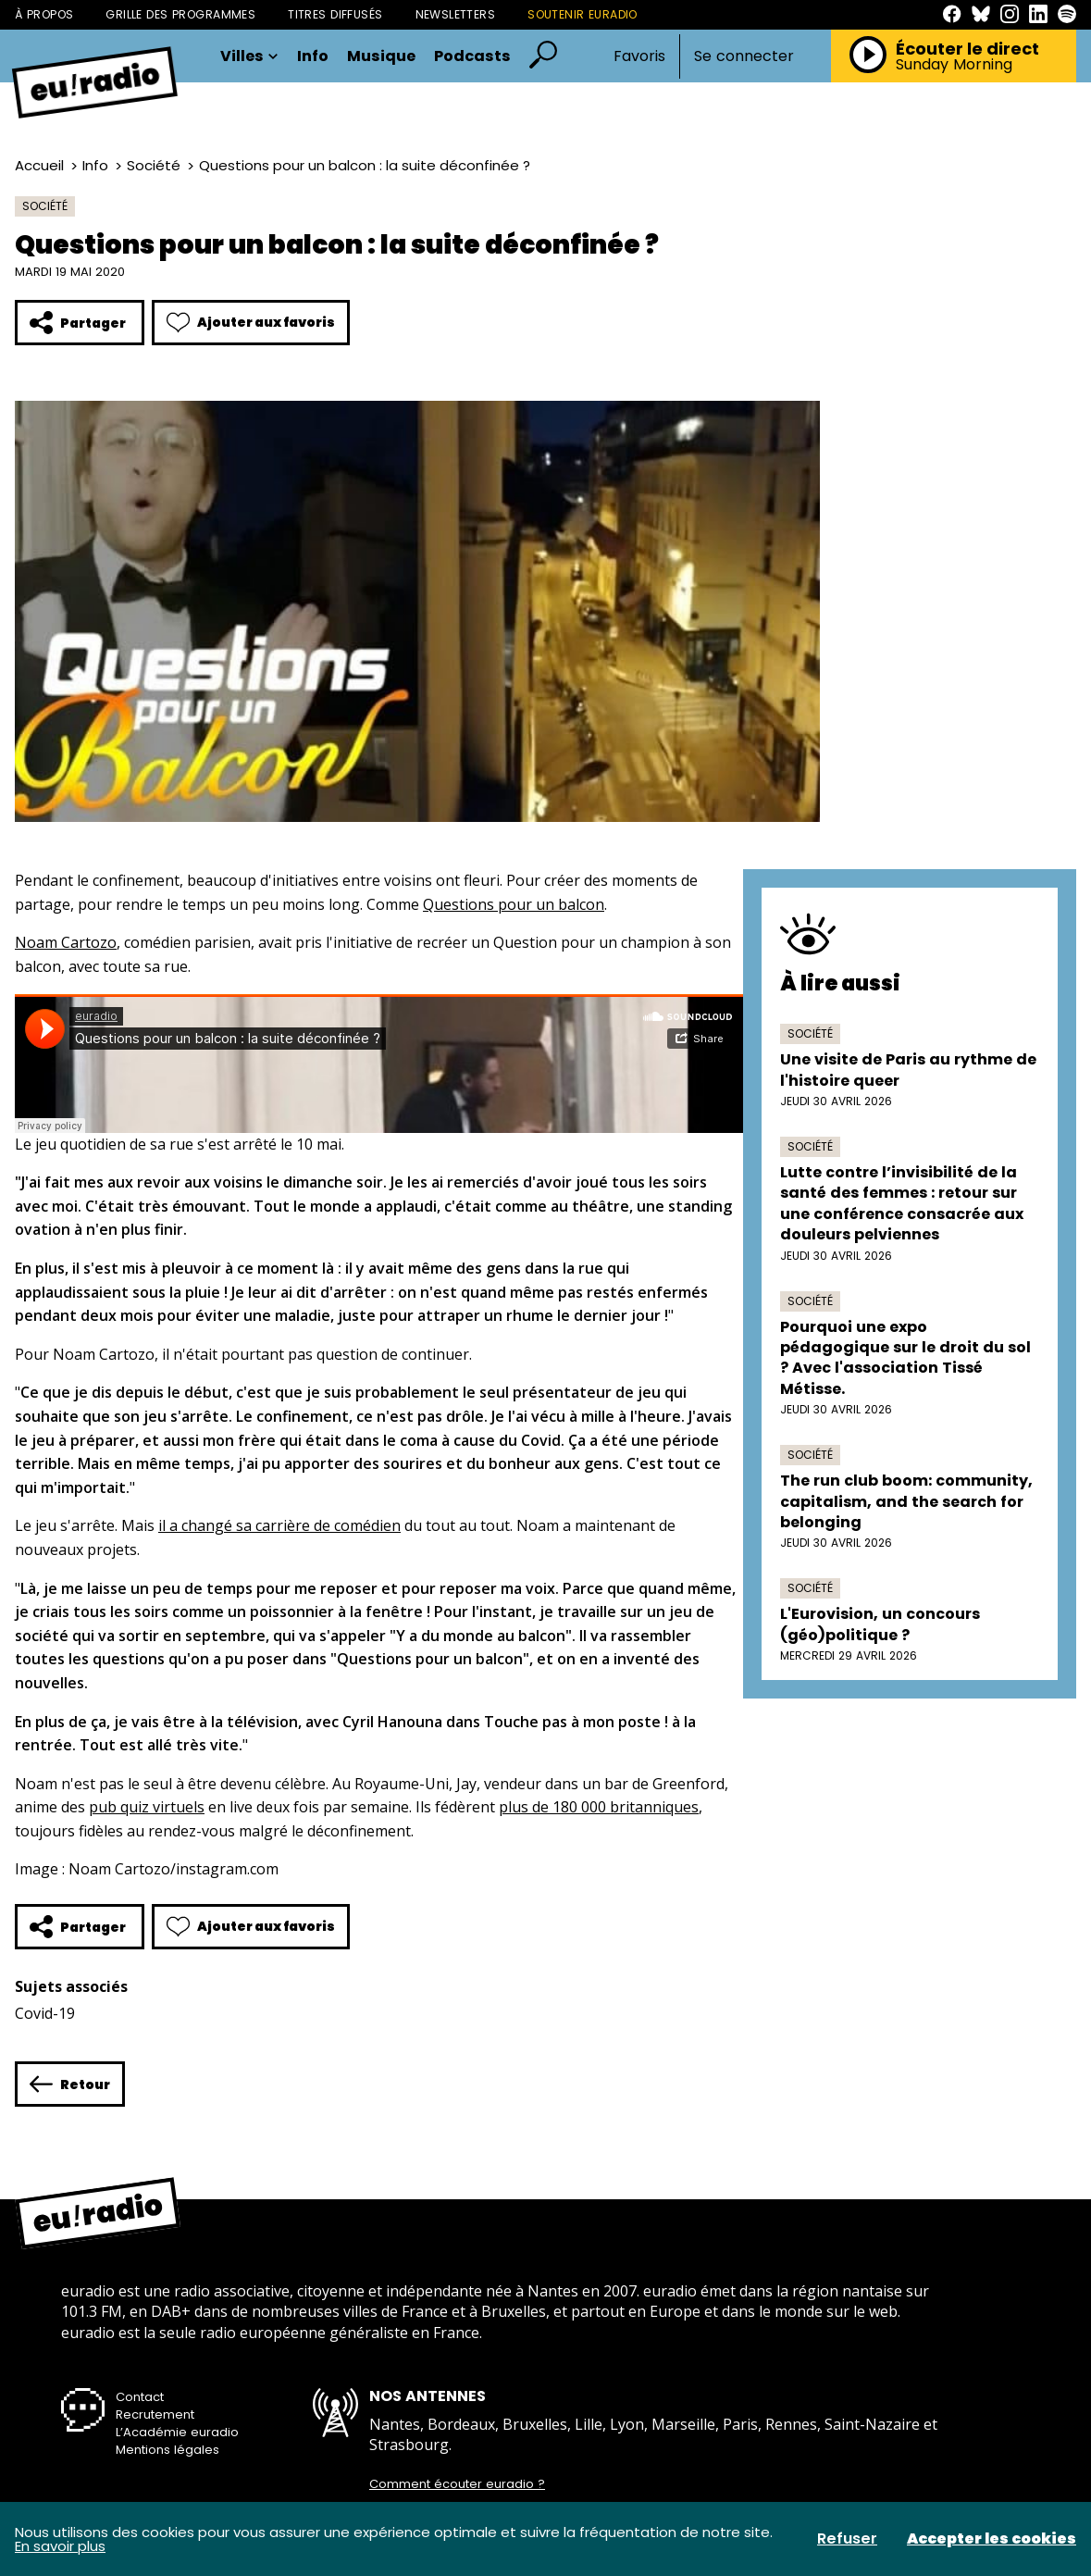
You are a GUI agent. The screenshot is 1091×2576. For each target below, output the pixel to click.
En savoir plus (60, 2546)
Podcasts (472, 56)
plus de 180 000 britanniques (599, 1807)
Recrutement (155, 2414)
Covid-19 (45, 2013)
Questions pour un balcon (513, 904)
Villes (249, 56)
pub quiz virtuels (147, 1807)
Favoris (639, 56)
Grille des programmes (180, 14)
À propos (44, 14)
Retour (70, 2084)
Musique (381, 56)
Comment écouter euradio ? (457, 2484)
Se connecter (744, 56)
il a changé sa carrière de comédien (279, 1525)
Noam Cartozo (66, 942)
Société (153, 165)
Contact (140, 2397)
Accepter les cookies (991, 2539)
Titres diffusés (335, 14)
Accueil (39, 165)
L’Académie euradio (177, 2432)
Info (313, 56)
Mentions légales (167, 2449)
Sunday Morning (954, 64)
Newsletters (455, 14)
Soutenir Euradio (582, 14)
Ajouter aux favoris (251, 322)
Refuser (847, 2539)
